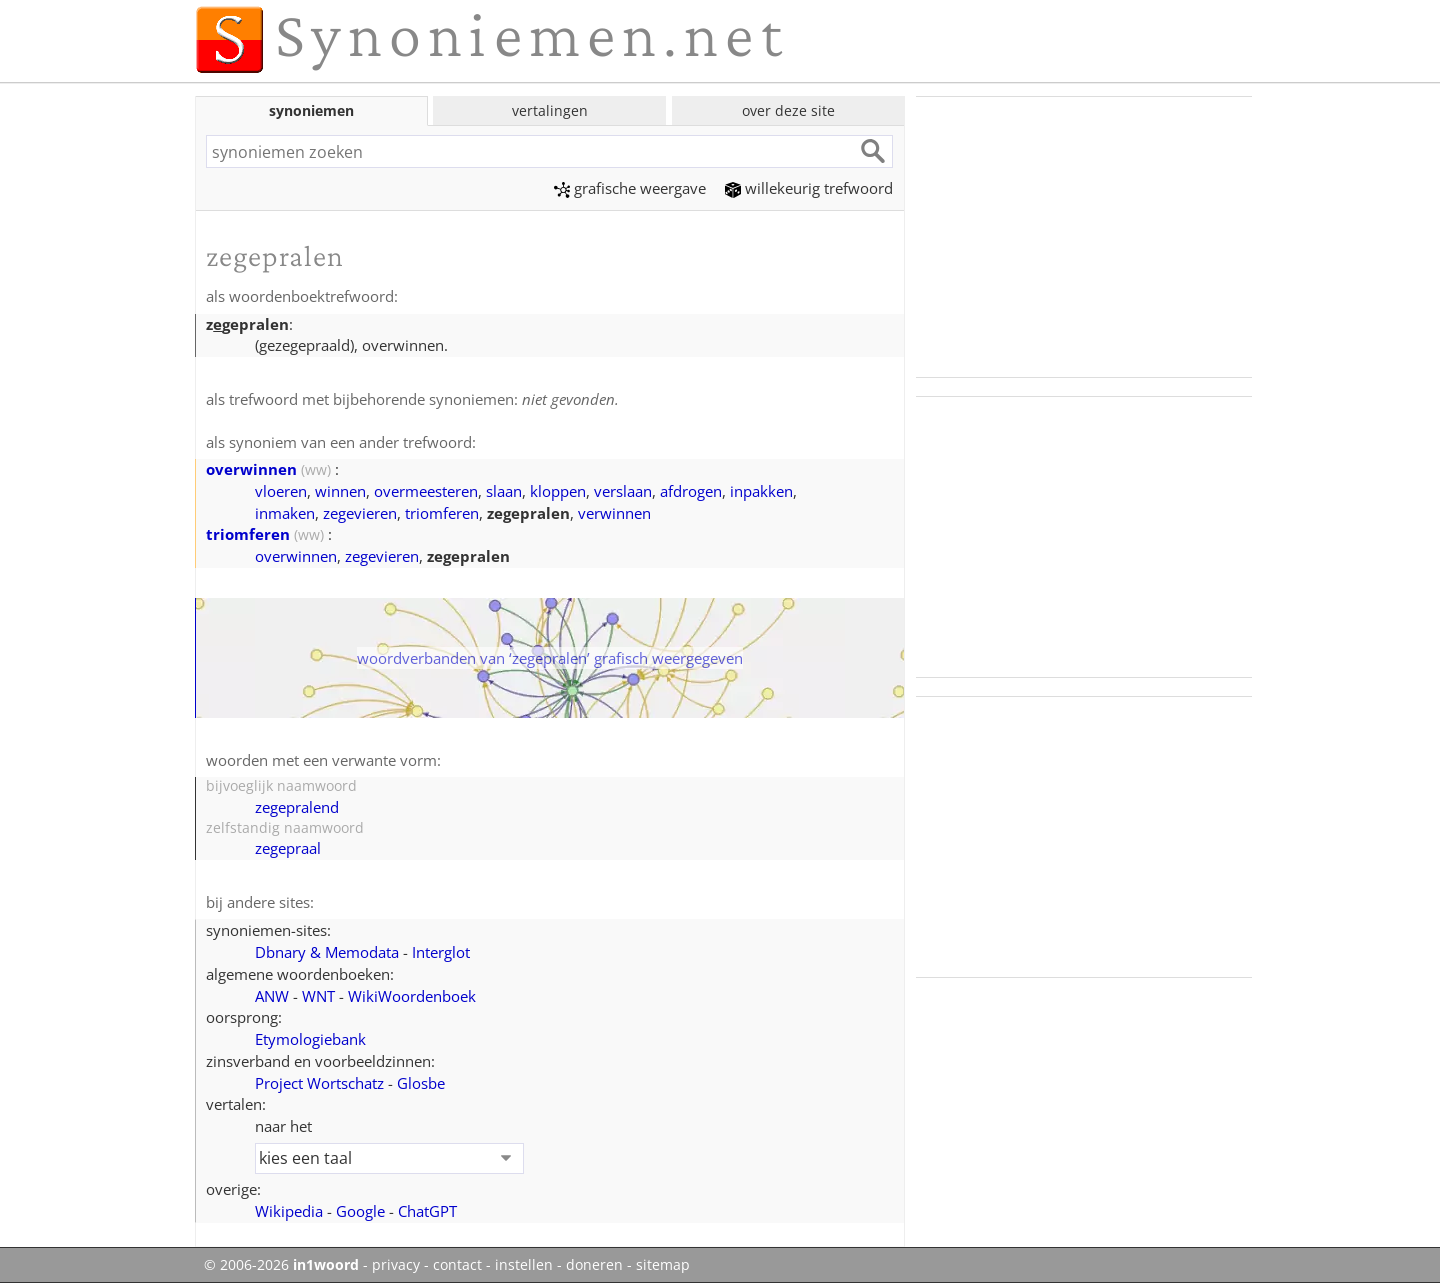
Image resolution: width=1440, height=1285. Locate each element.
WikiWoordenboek (412, 996)
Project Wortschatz (319, 1083)
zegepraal (288, 848)
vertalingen (550, 110)
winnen (340, 491)
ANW (272, 996)
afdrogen (691, 491)
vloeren (281, 491)
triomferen (442, 513)
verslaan (623, 491)
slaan (504, 491)
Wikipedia (289, 1211)
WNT (318, 996)
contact (457, 1265)
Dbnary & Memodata (327, 952)
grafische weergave (630, 188)
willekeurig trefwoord (809, 188)
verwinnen (614, 513)
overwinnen (251, 469)
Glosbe (421, 1083)
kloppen (558, 491)
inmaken (285, 513)
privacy (396, 1265)
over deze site (788, 110)
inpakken (761, 491)
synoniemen (311, 110)
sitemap (663, 1265)
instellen (524, 1265)
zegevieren (360, 513)
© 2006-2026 (281, 1265)
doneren (594, 1265)
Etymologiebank (310, 1039)
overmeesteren (426, 491)
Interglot (441, 952)
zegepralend (297, 807)
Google (360, 1211)
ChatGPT (427, 1211)
